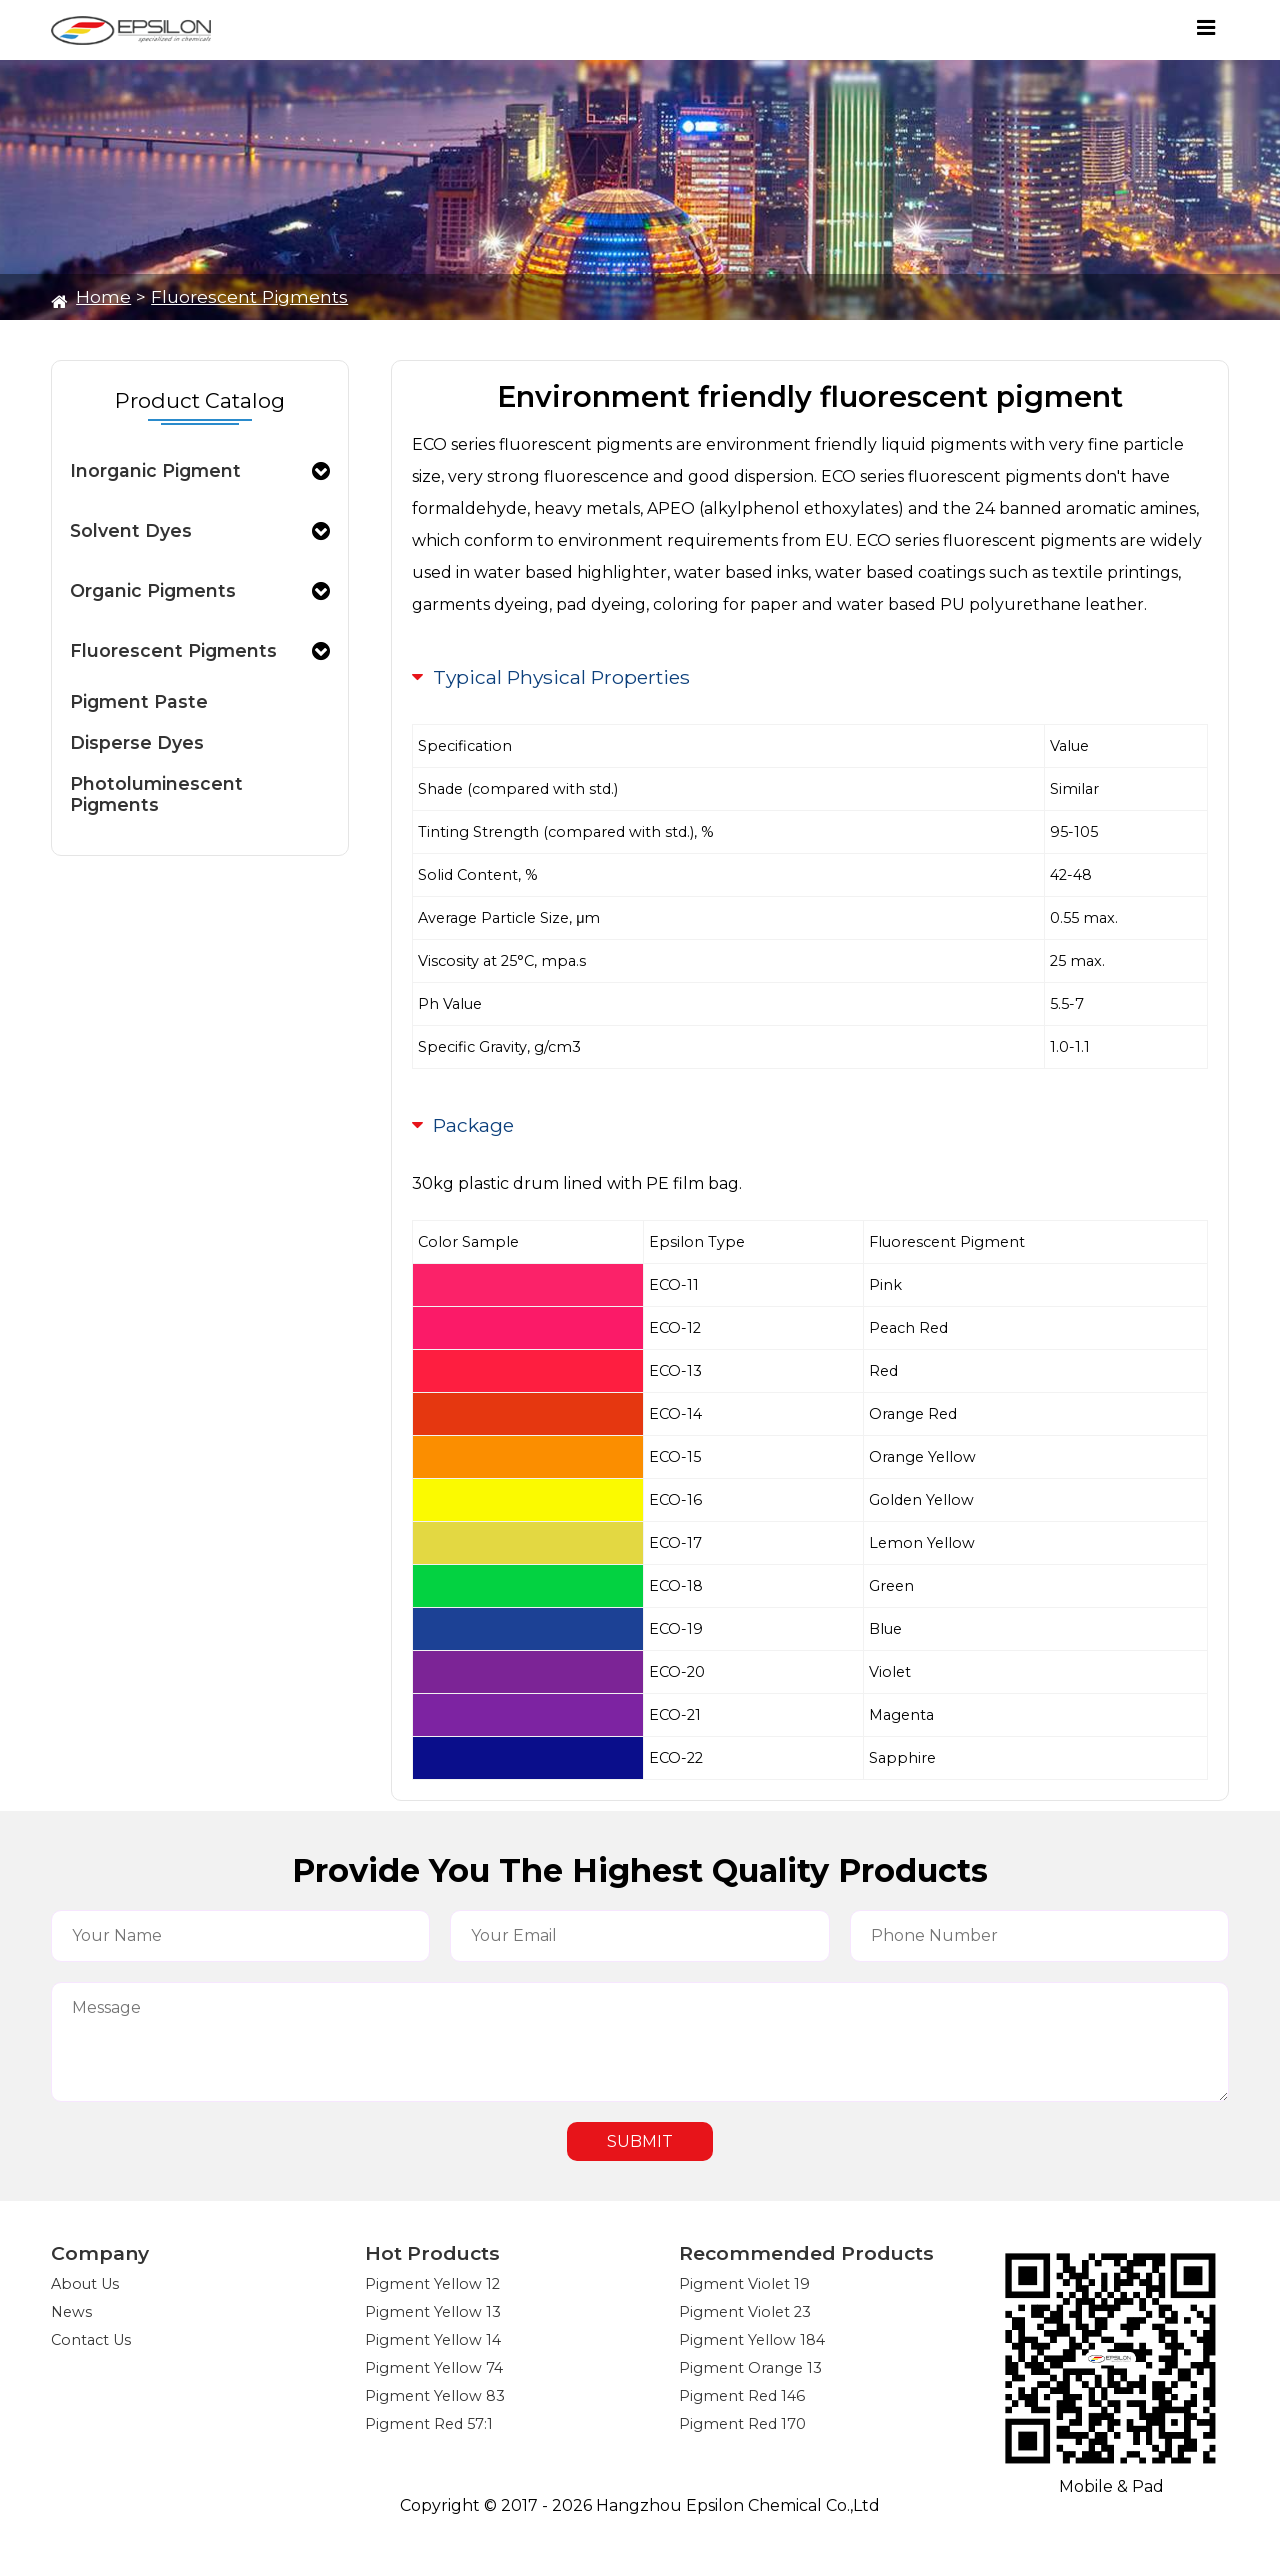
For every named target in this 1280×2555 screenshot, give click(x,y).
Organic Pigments (153, 590)
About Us (85, 2284)
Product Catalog (200, 400)
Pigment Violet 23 (745, 2312)
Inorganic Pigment (155, 470)
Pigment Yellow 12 (432, 2284)
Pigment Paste (139, 701)
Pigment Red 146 (742, 2396)
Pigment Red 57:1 (429, 2424)
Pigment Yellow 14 (433, 2340)
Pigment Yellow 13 (433, 2312)
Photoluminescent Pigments (156, 794)
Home (103, 296)
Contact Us (91, 2340)
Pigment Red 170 (742, 2424)
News (71, 2312)
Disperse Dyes (137, 742)
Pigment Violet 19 (744, 2284)
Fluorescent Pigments (249, 296)
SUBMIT (640, 2141)
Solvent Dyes (131, 530)
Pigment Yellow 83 (435, 2396)
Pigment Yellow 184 (752, 2340)
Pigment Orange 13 (750, 2368)
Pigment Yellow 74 (434, 2368)
